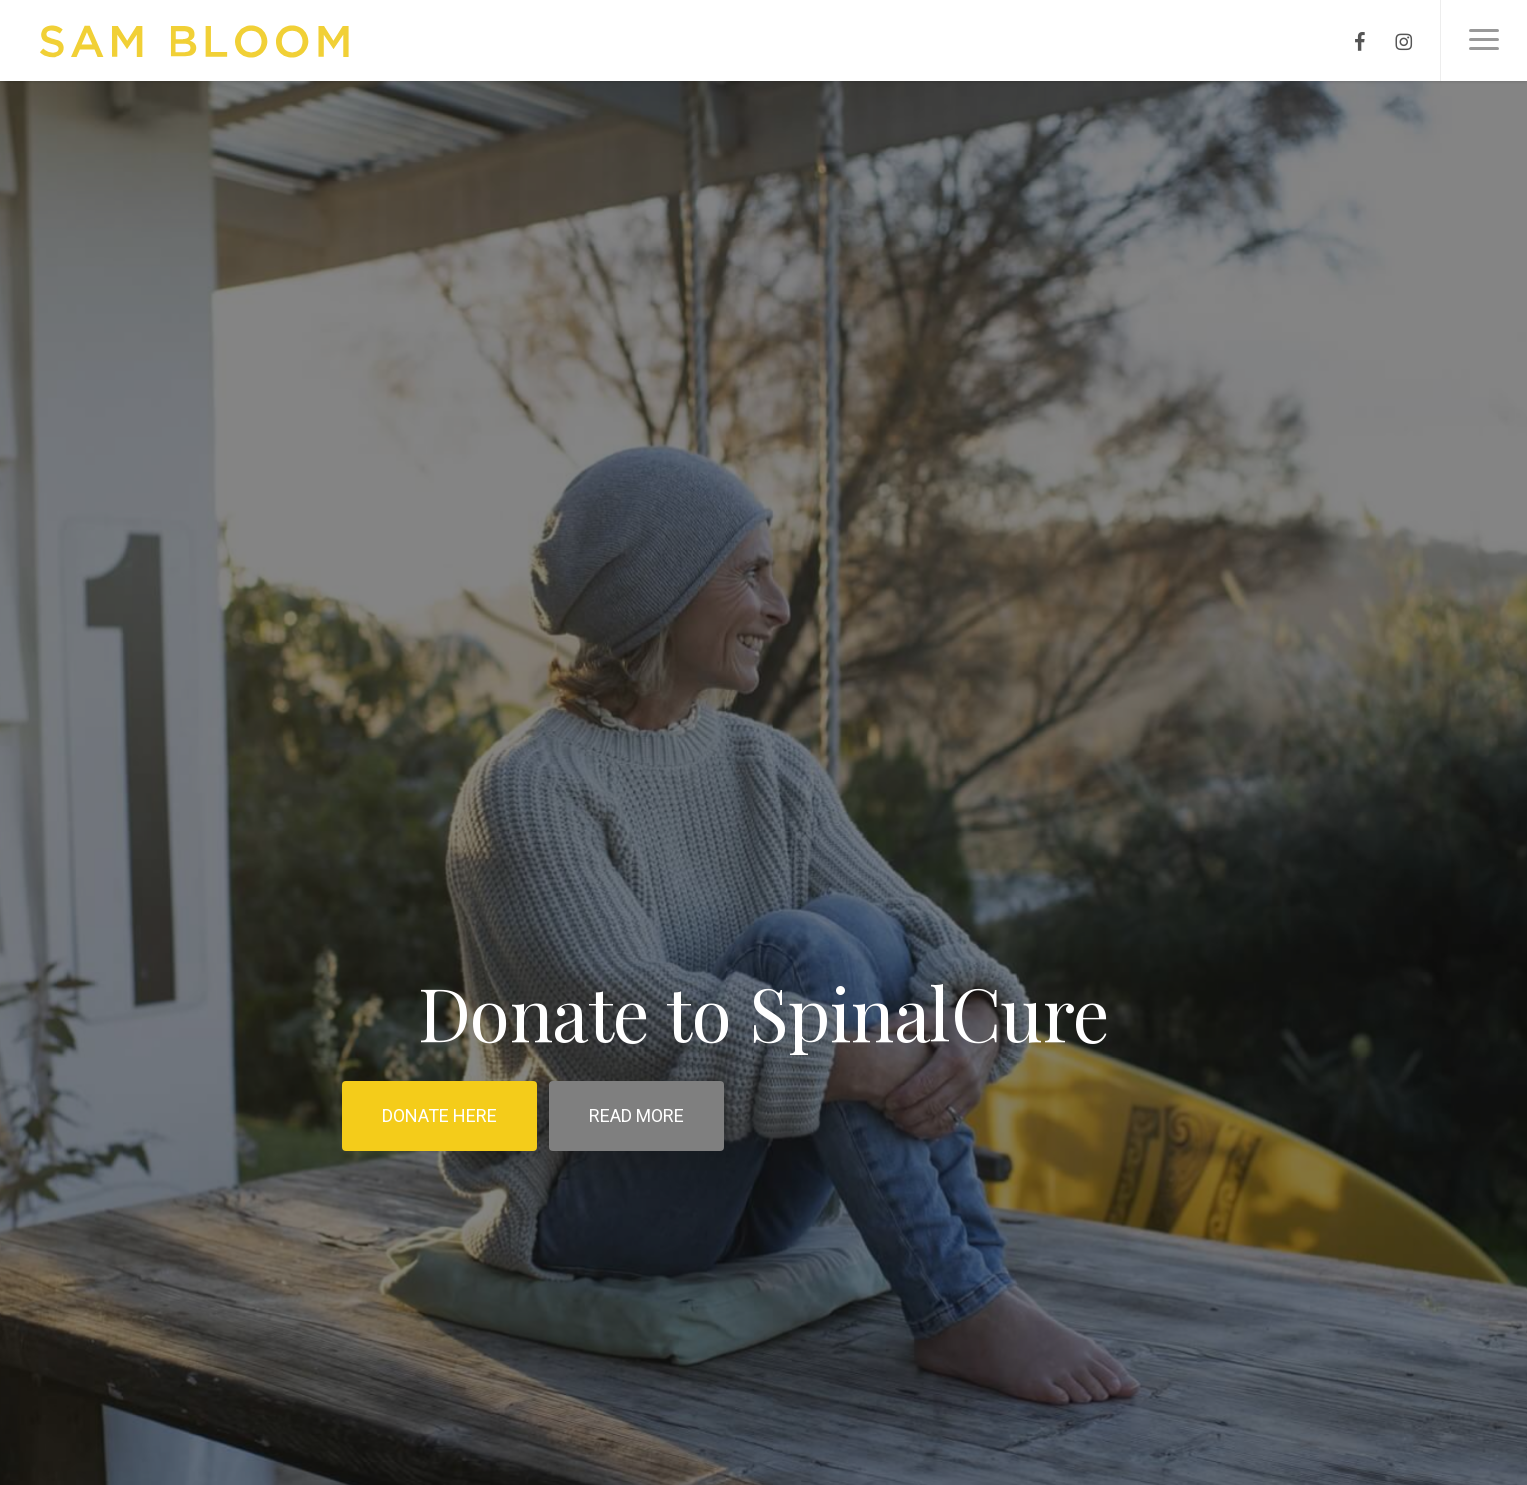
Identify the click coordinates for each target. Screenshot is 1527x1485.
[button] (1483, 40)
